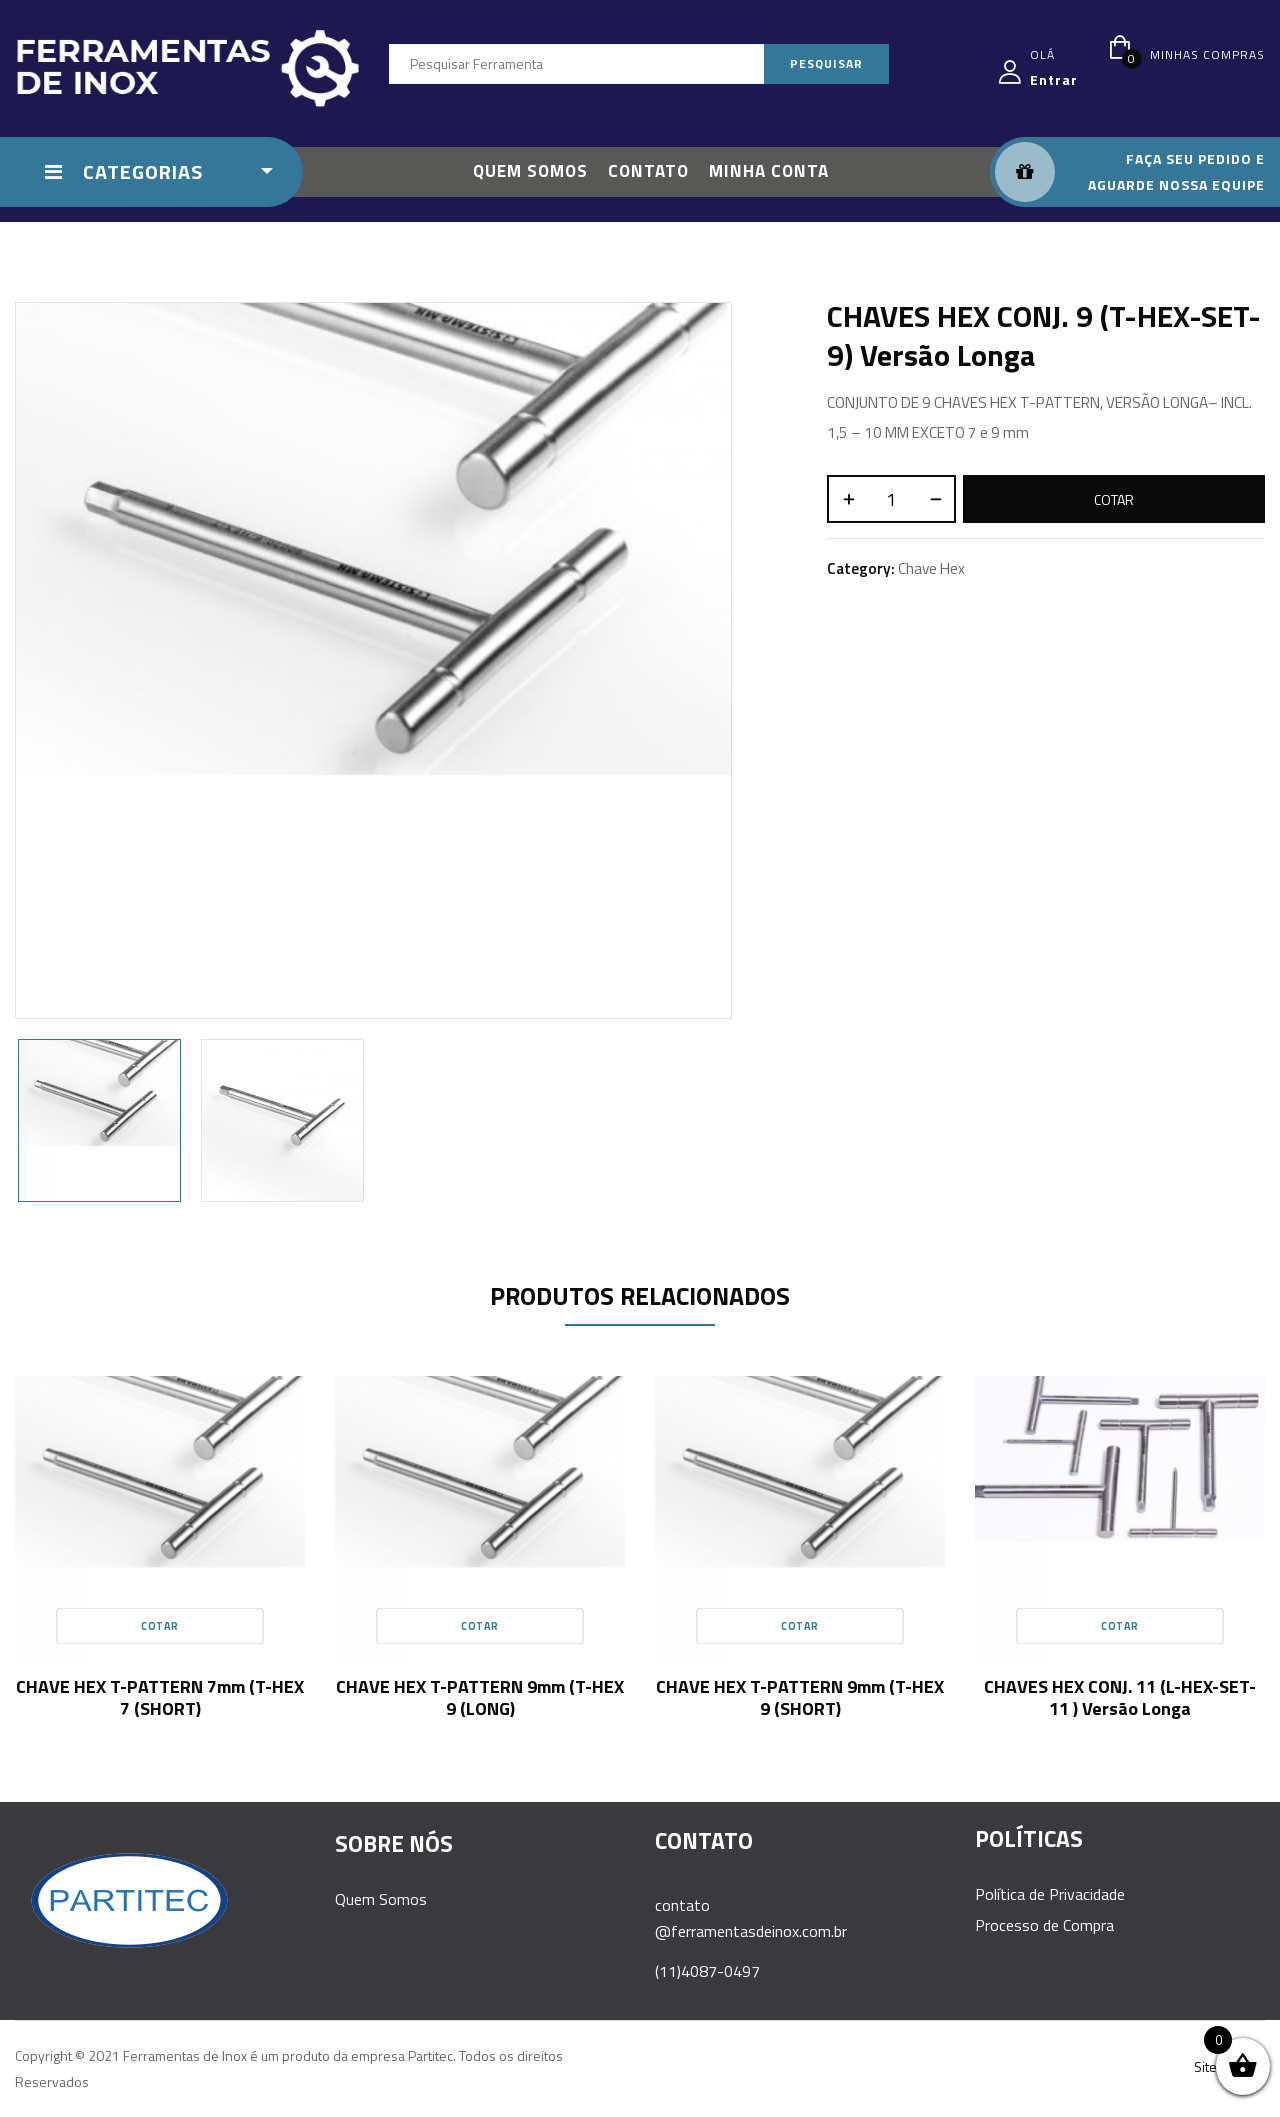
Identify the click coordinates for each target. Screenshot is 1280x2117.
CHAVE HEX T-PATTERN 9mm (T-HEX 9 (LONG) (480, 1697)
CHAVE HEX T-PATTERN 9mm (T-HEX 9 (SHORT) (800, 1697)
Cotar (1114, 499)
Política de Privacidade (1050, 1894)
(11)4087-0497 (707, 1971)
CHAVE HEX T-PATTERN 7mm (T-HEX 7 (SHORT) (160, 1697)
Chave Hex (931, 568)
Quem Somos (381, 1899)
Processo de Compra (1044, 1925)
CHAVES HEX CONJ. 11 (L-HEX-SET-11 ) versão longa (1120, 1697)
